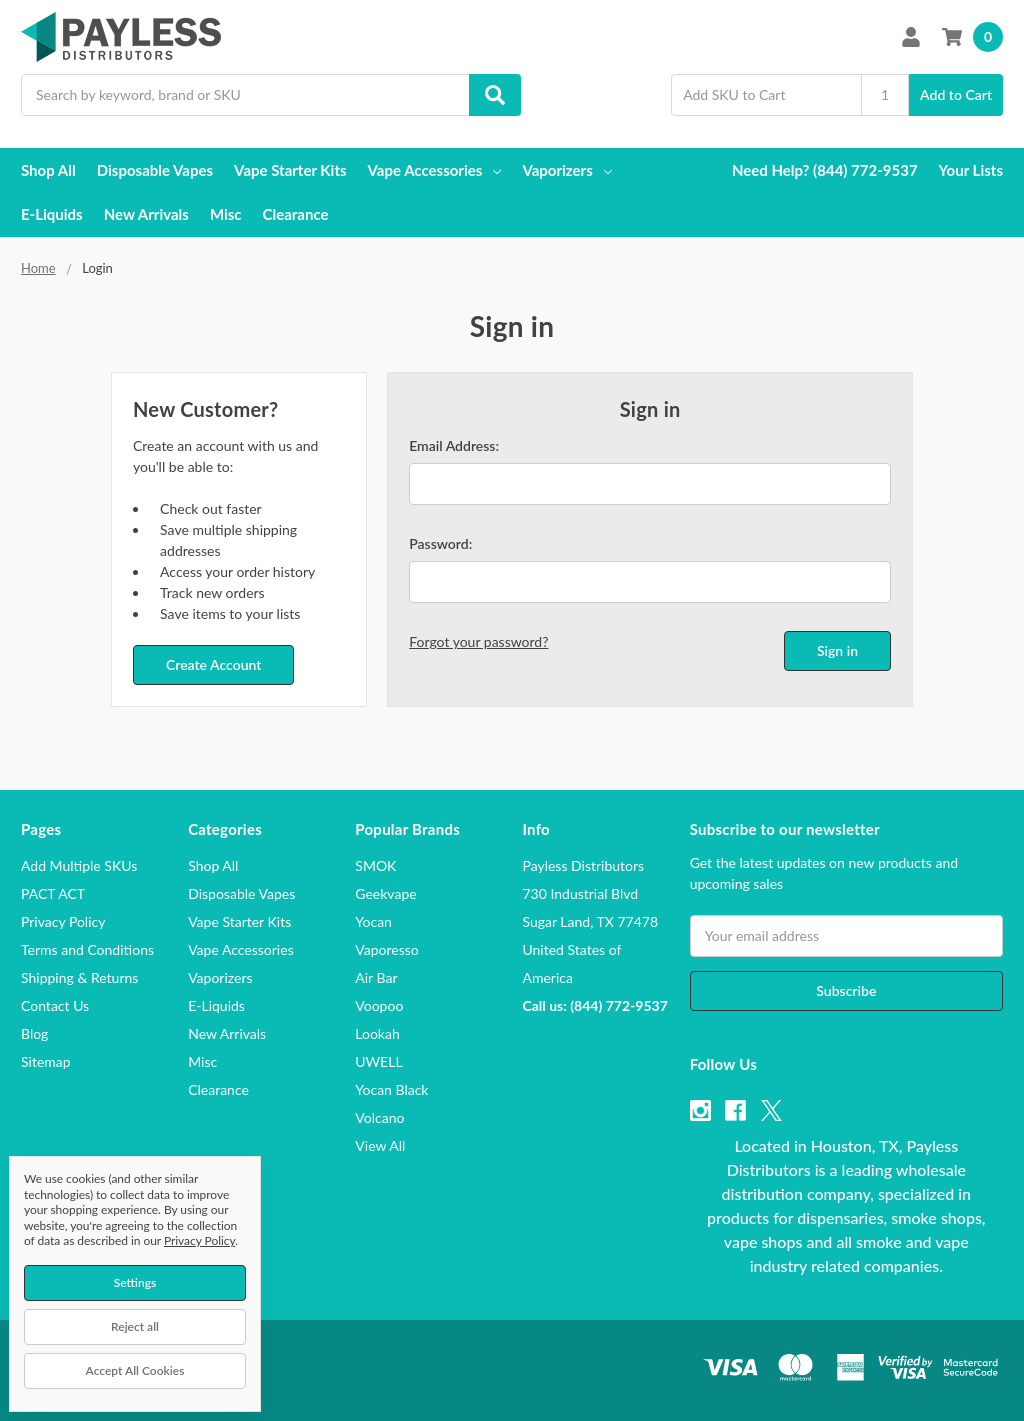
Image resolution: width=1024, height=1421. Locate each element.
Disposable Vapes (155, 170)
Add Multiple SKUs (79, 865)
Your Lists (971, 170)
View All (380, 1145)
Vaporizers (566, 170)
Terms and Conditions (87, 949)
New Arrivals (146, 214)
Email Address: (454, 445)
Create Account (213, 664)
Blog (34, 1033)
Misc (226, 214)
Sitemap (46, 1061)
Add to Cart (956, 94)
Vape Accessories (435, 170)
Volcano (379, 1117)
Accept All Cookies (135, 1370)
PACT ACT (53, 893)
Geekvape (385, 893)
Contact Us (55, 1005)
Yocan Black (391, 1089)
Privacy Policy (63, 921)
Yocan (373, 921)
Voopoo (379, 1005)
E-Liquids (52, 214)
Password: (440, 543)
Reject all (135, 1326)
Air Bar (376, 977)
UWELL (378, 1061)
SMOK (375, 865)
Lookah (377, 1033)
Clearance (296, 214)
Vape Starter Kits (290, 170)
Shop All (48, 170)
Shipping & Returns (79, 977)
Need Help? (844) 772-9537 (825, 170)
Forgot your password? (478, 641)
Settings (135, 1282)
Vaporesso (386, 949)
